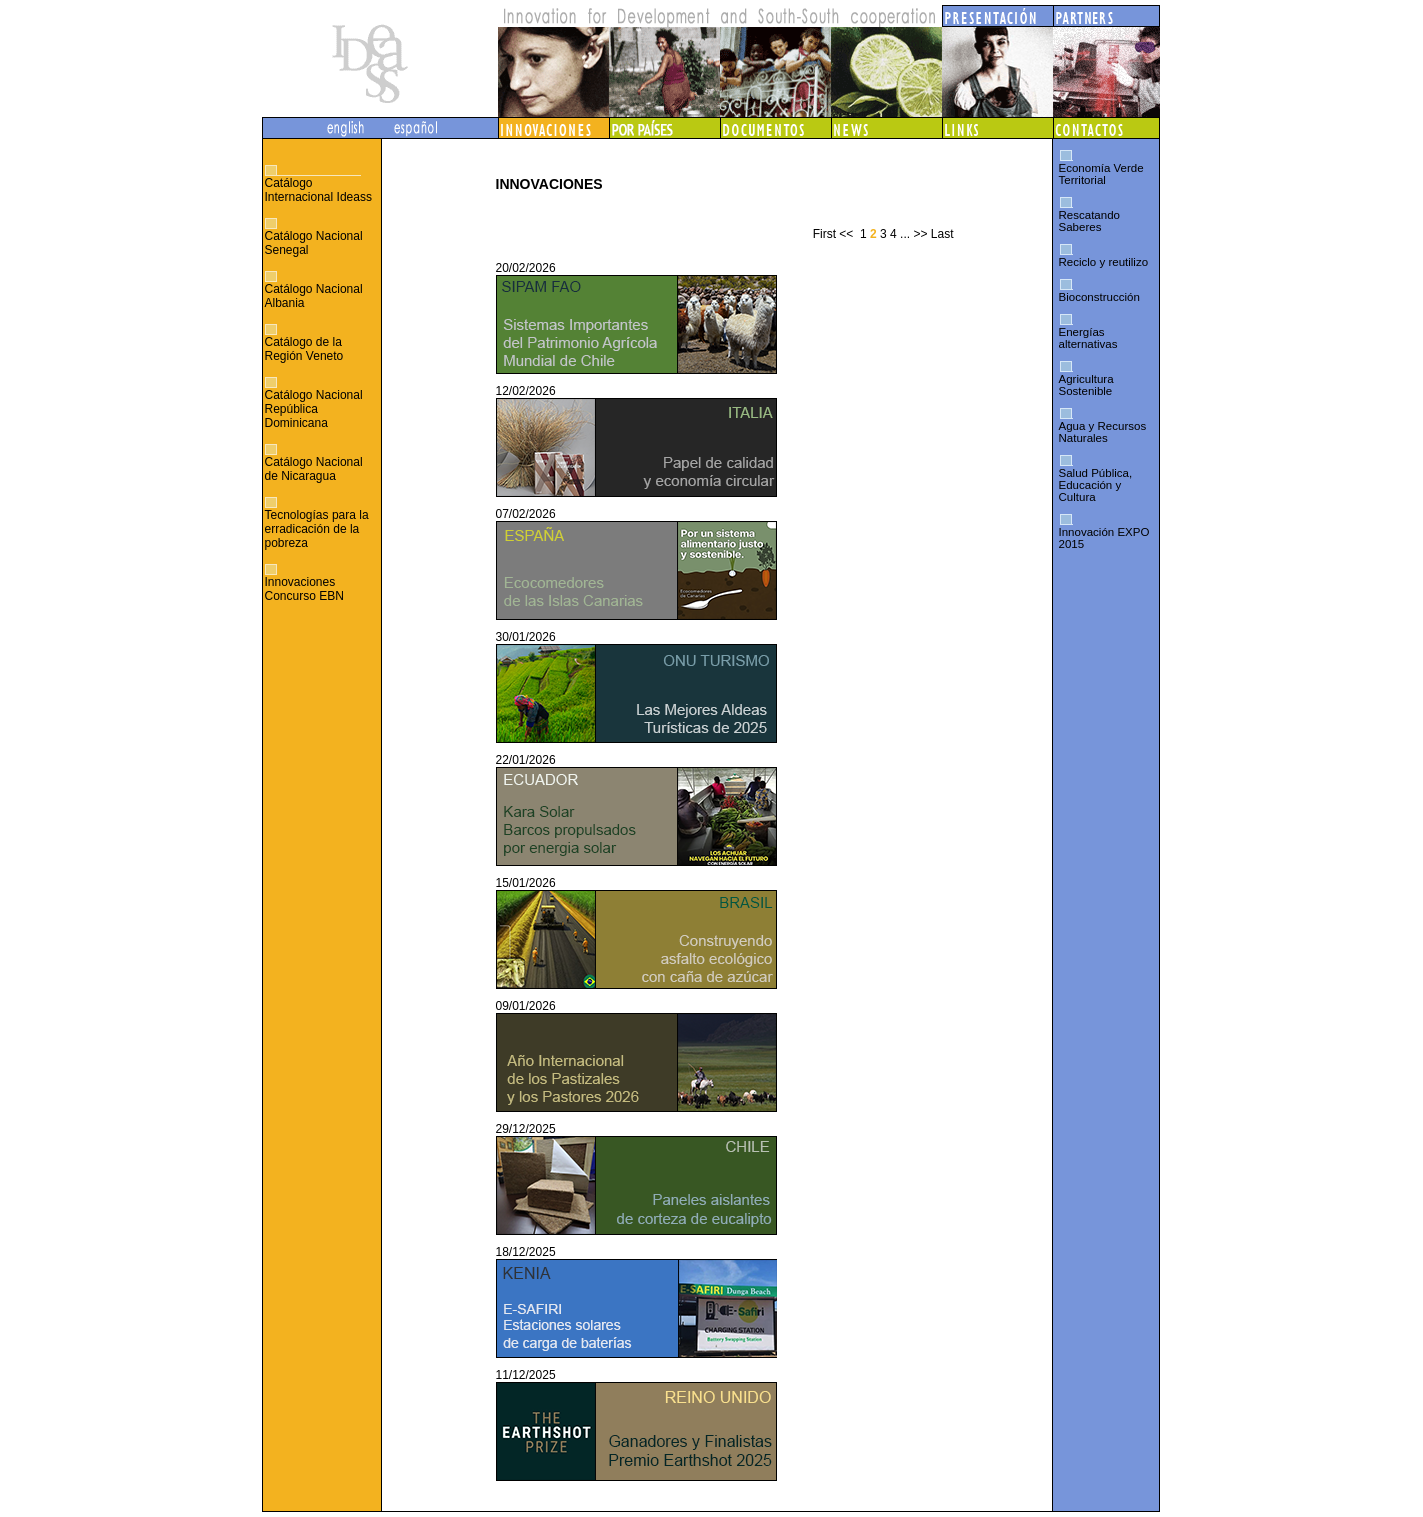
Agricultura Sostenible (1086, 385)
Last (942, 234)
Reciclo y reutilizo (1104, 262)
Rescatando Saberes (1089, 221)
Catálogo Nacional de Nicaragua (314, 469)
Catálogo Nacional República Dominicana (314, 409)
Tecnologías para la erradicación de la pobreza (317, 529)
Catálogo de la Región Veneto (304, 349)
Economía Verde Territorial (1101, 174)
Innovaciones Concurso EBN (304, 589)
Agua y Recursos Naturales (1103, 432)
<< (846, 234)
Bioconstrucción (1099, 297)
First (824, 234)
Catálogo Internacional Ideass (318, 190)
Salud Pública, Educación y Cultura (1096, 485)
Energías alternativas (1088, 338)
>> (920, 234)
